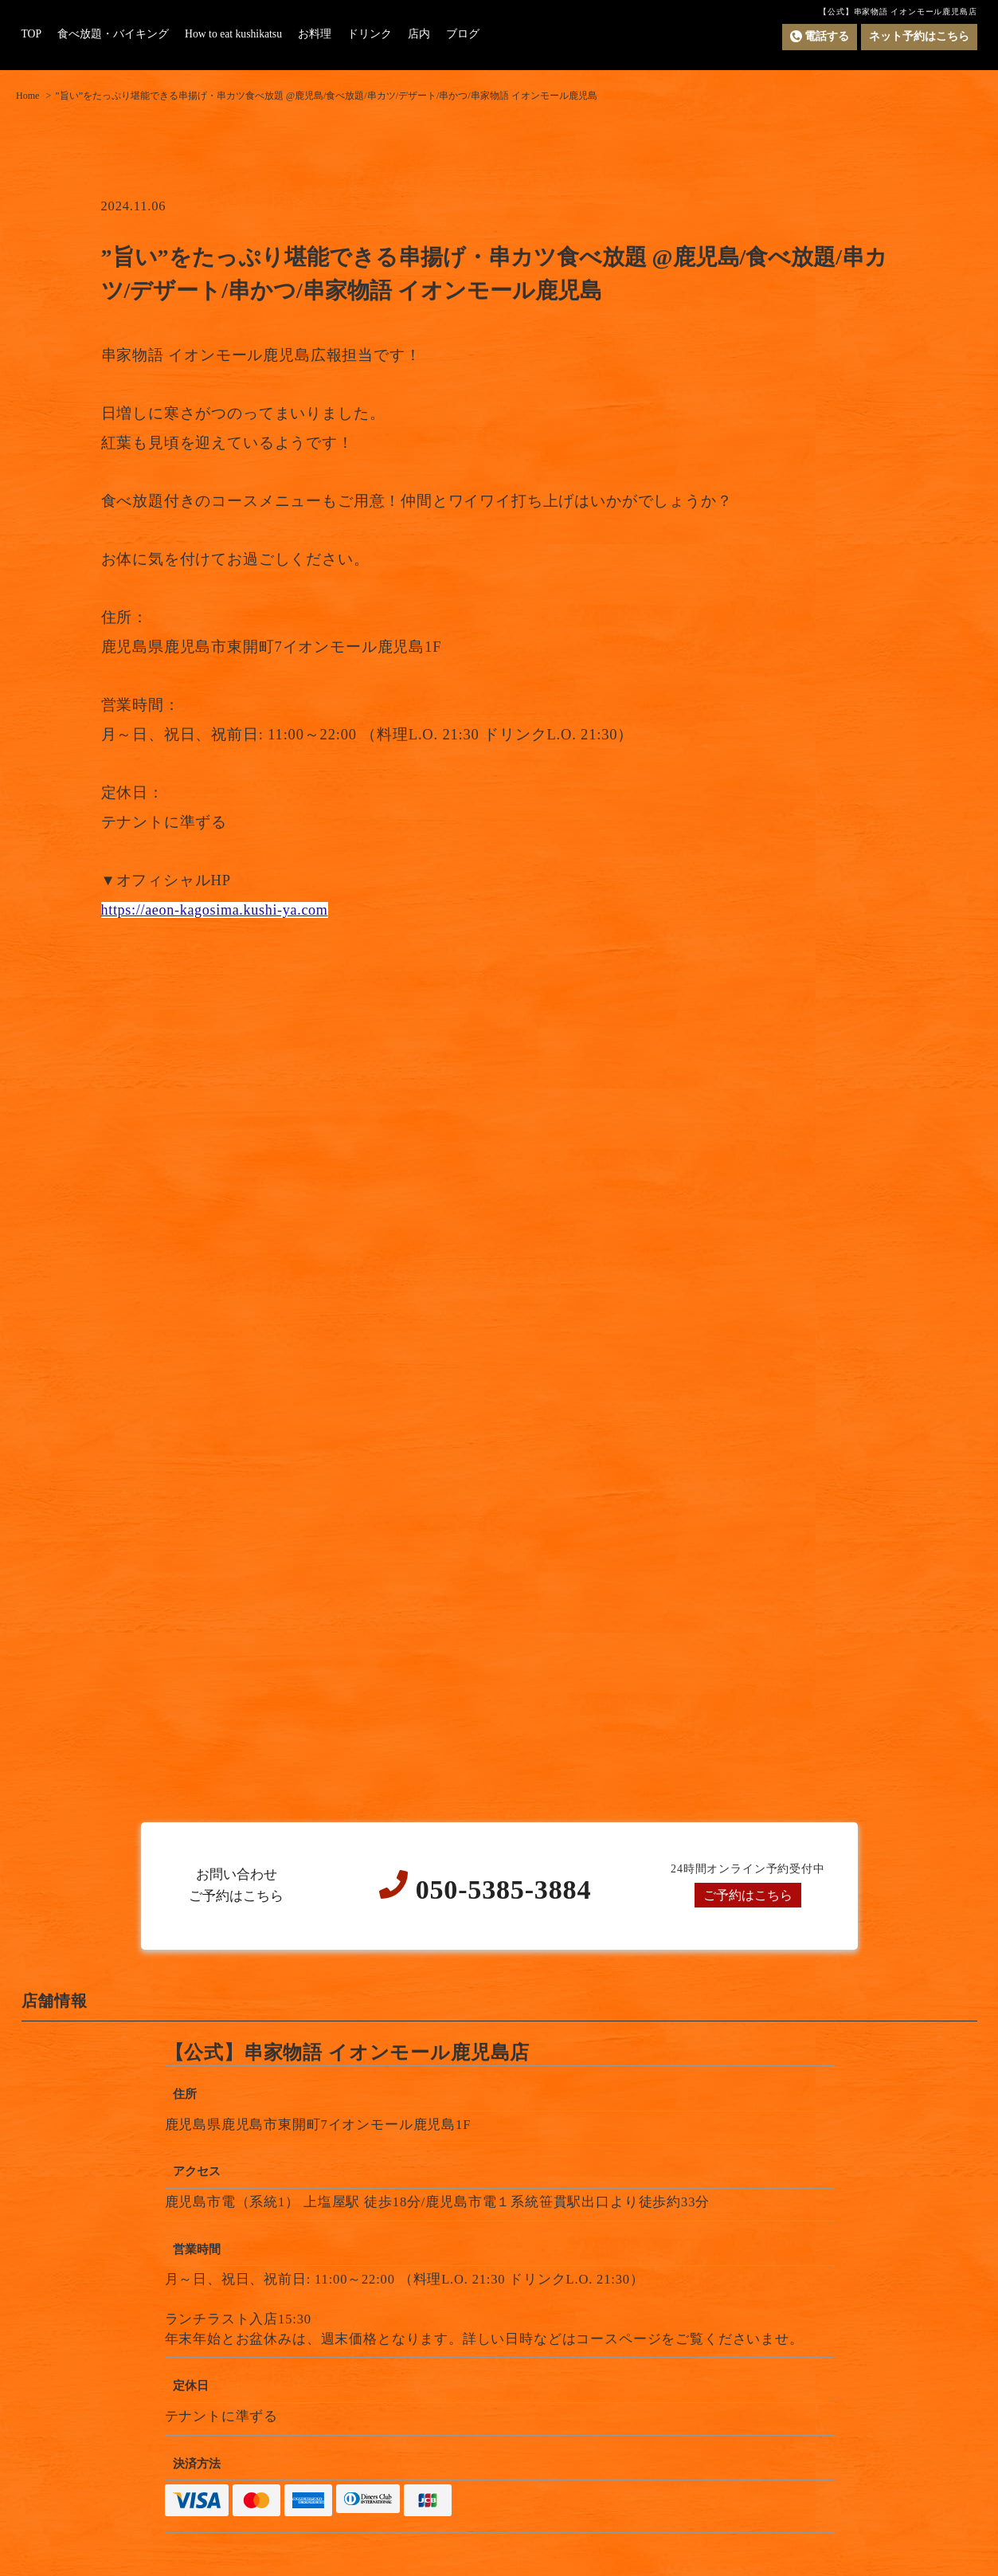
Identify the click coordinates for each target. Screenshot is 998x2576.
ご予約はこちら (747, 1895)
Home (27, 95)
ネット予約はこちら (919, 36)
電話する (819, 36)
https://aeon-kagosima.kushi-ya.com (219, 910)
